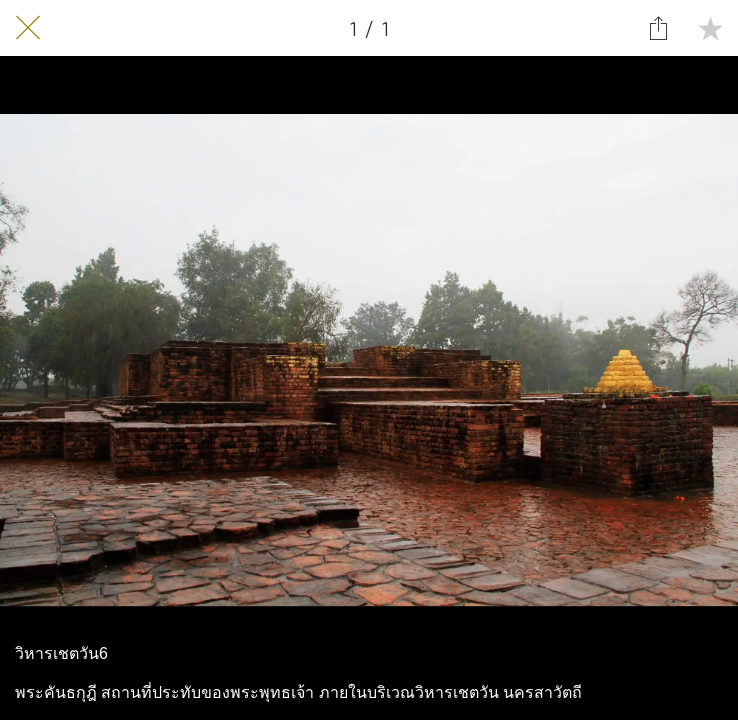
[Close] (28, 28)
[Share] (658, 28)
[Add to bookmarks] (710, 28)
